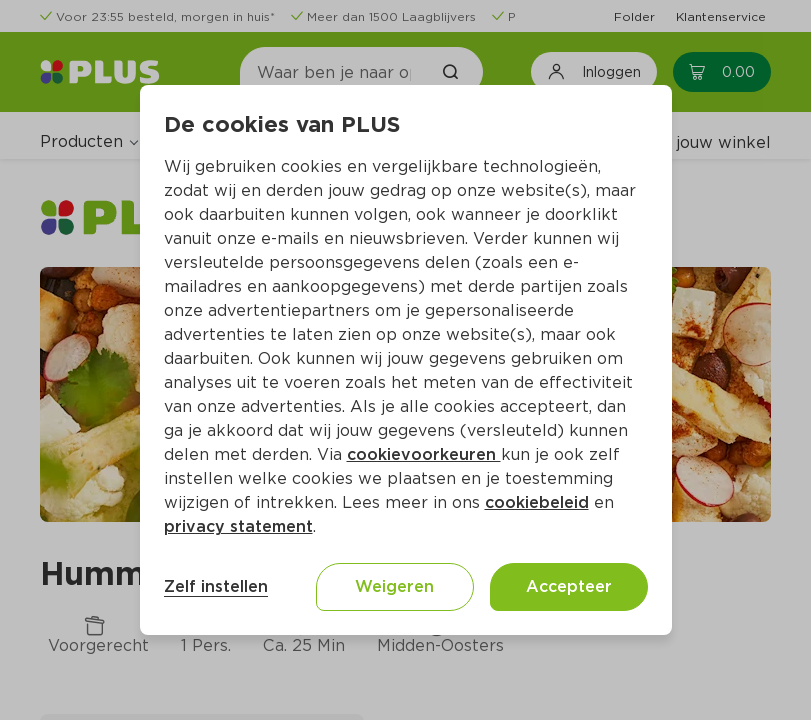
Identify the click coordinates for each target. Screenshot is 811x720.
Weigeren (394, 586)
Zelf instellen (216, 586)
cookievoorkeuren (424, 454)
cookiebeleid (537, 502)
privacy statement (238, 526)
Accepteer (569, 586)
